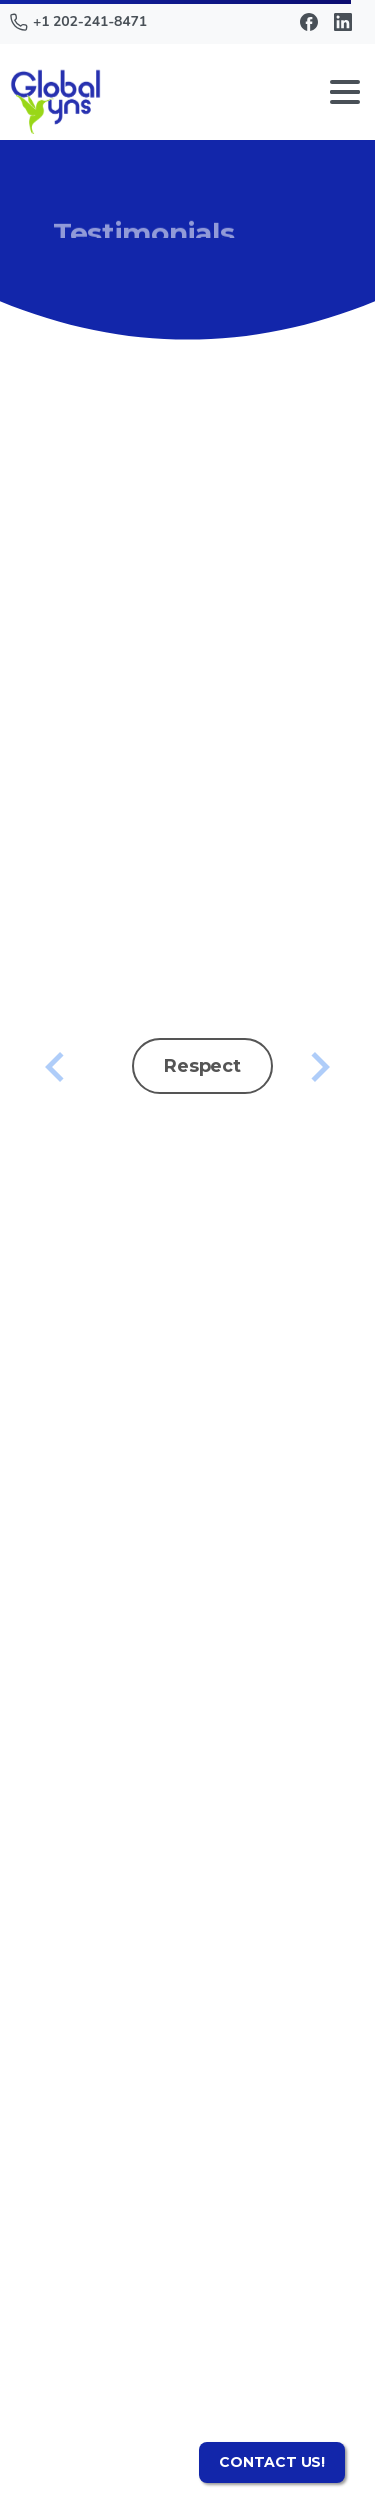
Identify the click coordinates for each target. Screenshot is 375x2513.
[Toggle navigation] (345, 92)
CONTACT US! (272, 2462)
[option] (187, 1057)
